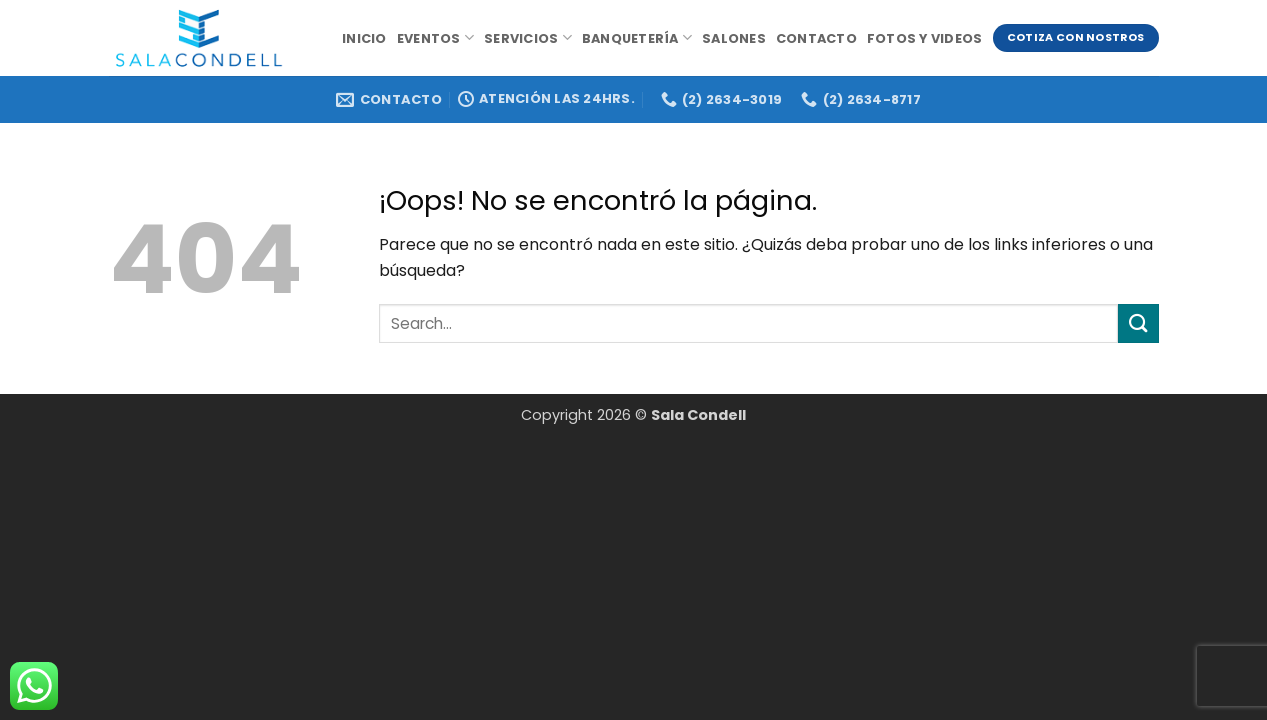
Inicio (364, 38)
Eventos (435, 37)
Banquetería (637, 37)
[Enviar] (1138, 323)
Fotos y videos (925, 38)
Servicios (528, 37)
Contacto (816, 38)
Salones (734, 38)
